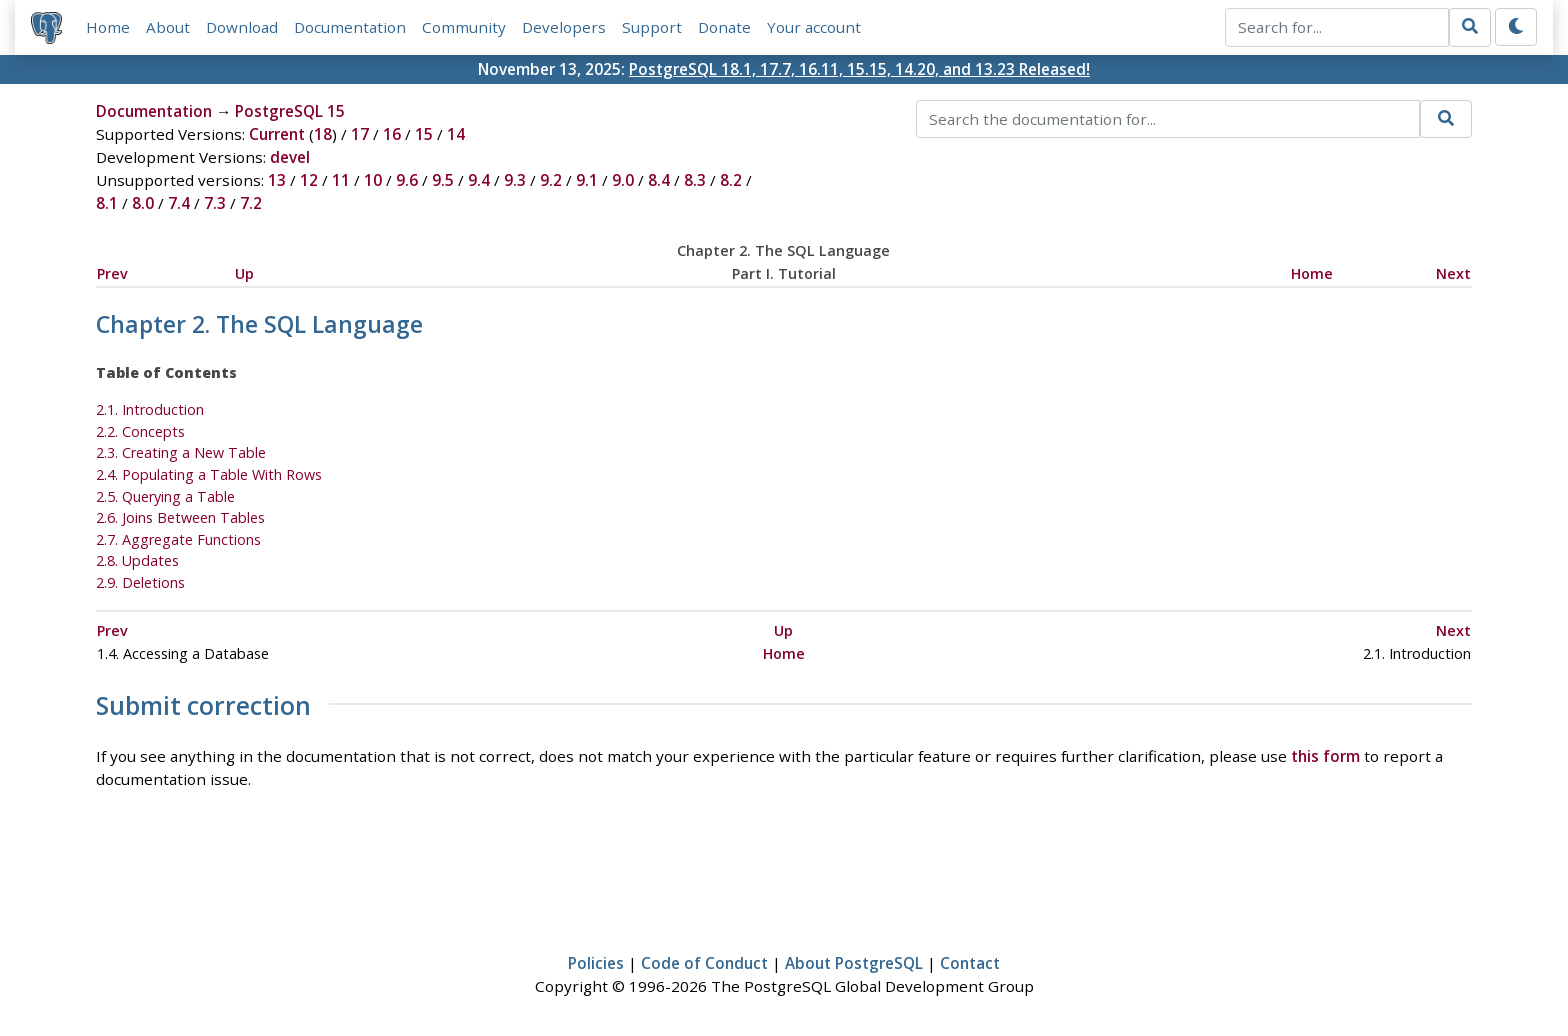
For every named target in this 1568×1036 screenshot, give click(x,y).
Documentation (350, 27)
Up (244, 273)
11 (341, 180)
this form (1325, 756)
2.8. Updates (137, 560)
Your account (814, 27)
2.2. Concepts (140, 431)
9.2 (551, 180)
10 (373, 180)
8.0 (143, 203)
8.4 (659, 180)
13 (277, 180)
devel (290, 157)
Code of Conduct (704, 963)
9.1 (587, 180)
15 (424, 134)
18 (323, 134)
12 (309, 180)
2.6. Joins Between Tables (180, 517)
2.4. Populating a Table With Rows (209, 474)
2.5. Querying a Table (165, 496)
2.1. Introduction (150, 409)
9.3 (515, 180)
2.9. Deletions (140, 582)
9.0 (623, 180)
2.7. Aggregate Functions (178, 539)
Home (108, 27)
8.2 (731, 180)
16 (392, 134)
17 (360, 134)
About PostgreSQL (854, 963)
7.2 (251, 203)
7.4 (179, 203)
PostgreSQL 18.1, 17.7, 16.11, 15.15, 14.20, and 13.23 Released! (859, 69)
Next (1453, 273)
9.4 (479, 180)
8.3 (695, 180)
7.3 (215, 203)
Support (652, 27)
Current (277, 134)
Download (242, 27)
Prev (112, 273)
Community (464, 27)
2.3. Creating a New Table (181, 452)
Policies (596, 963)
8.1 (107, 203)
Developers (564, 27)
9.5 (443, 180)
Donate (724, 27)
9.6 (407, 180)
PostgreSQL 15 (290, 111)
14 (456, 134)
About (168, 27)
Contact (970, 963)
